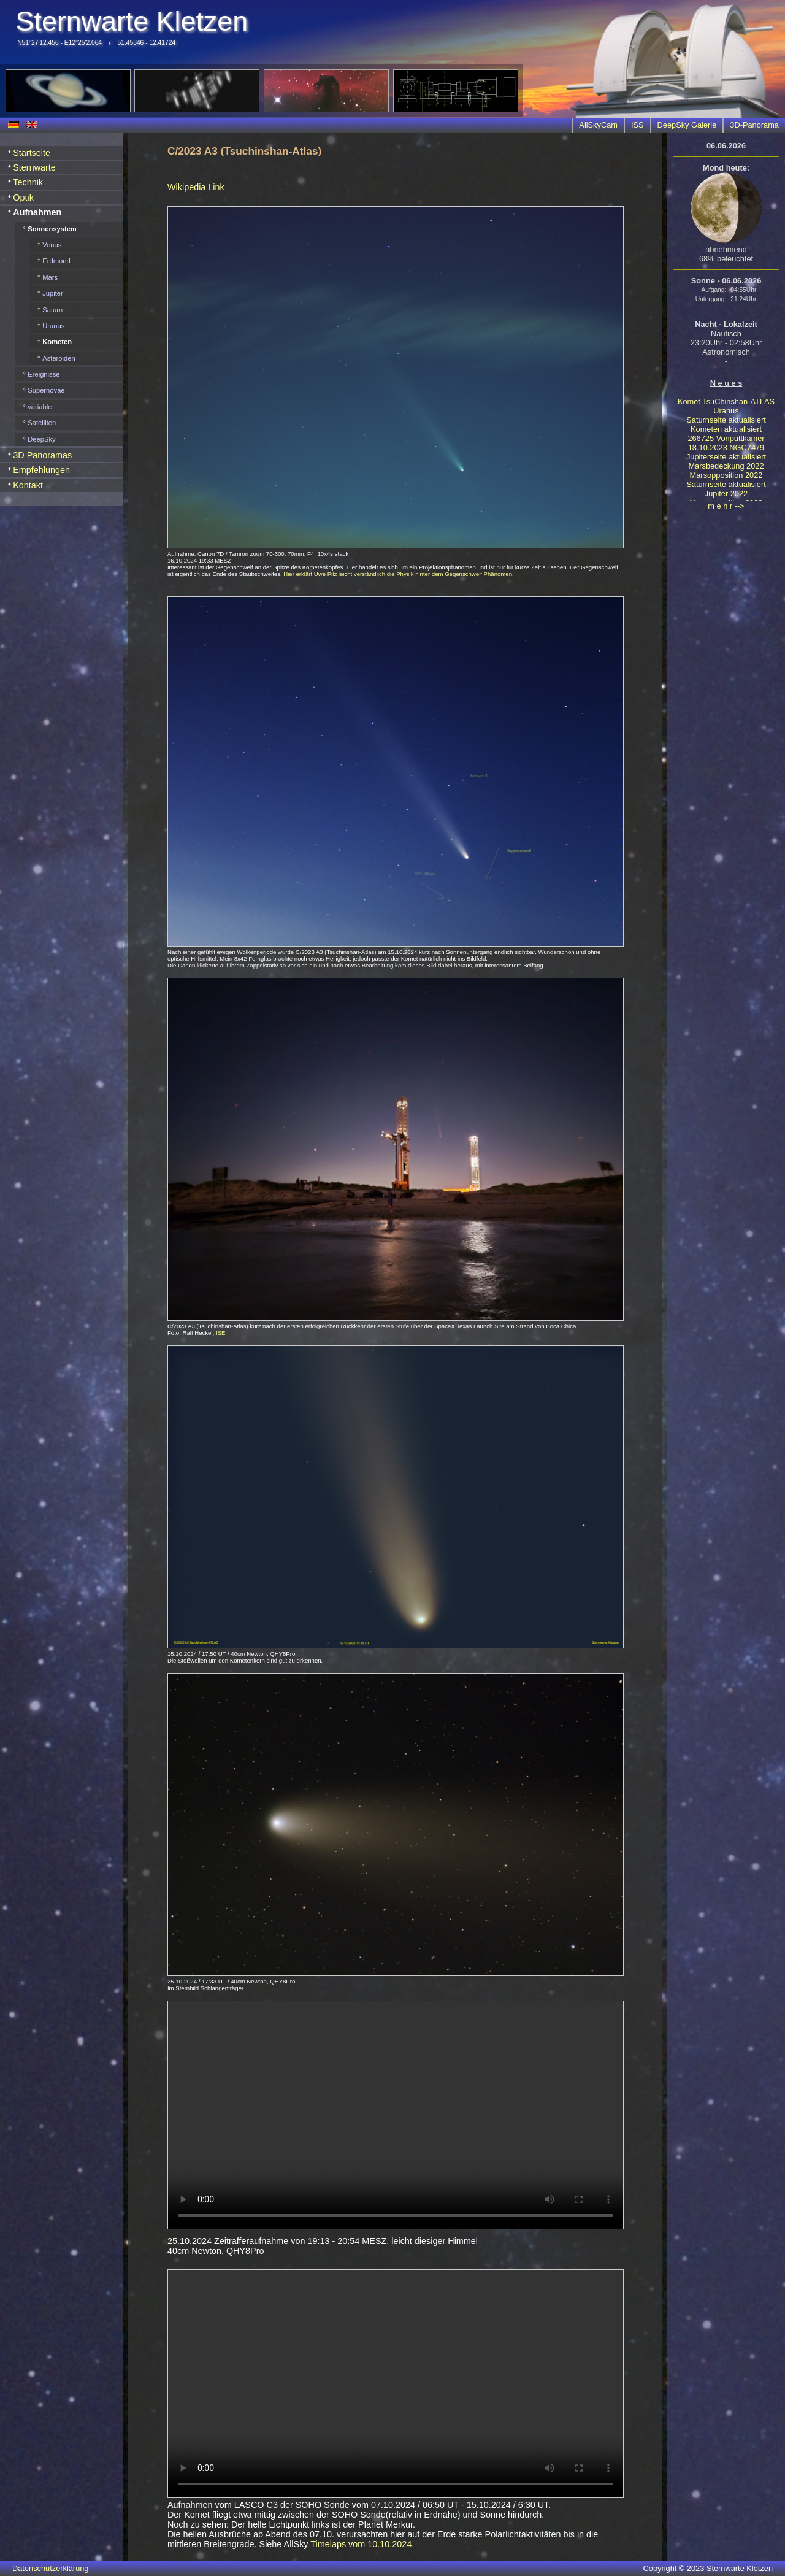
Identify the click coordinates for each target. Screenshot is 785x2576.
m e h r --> (726, 505)
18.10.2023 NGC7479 (726, 447)
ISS (637, 124)
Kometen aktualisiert (726, 429)
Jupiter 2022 (726, 493)
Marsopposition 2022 (726, 475)
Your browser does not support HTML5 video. (395, 2115)
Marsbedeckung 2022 (726, 466)
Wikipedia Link (195, 187)
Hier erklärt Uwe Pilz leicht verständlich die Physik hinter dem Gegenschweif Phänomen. (398, 574)
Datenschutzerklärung (50, 2568)
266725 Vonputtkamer (725, 438)
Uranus (725, 410)
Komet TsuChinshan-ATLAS (726, 401)
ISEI (221, 1332)
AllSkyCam (598, 124)
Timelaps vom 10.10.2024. (362, 2544)
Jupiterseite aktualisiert (726, 456)
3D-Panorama (754, 124)
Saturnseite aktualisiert (725, 420)
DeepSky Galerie (687, 124)
